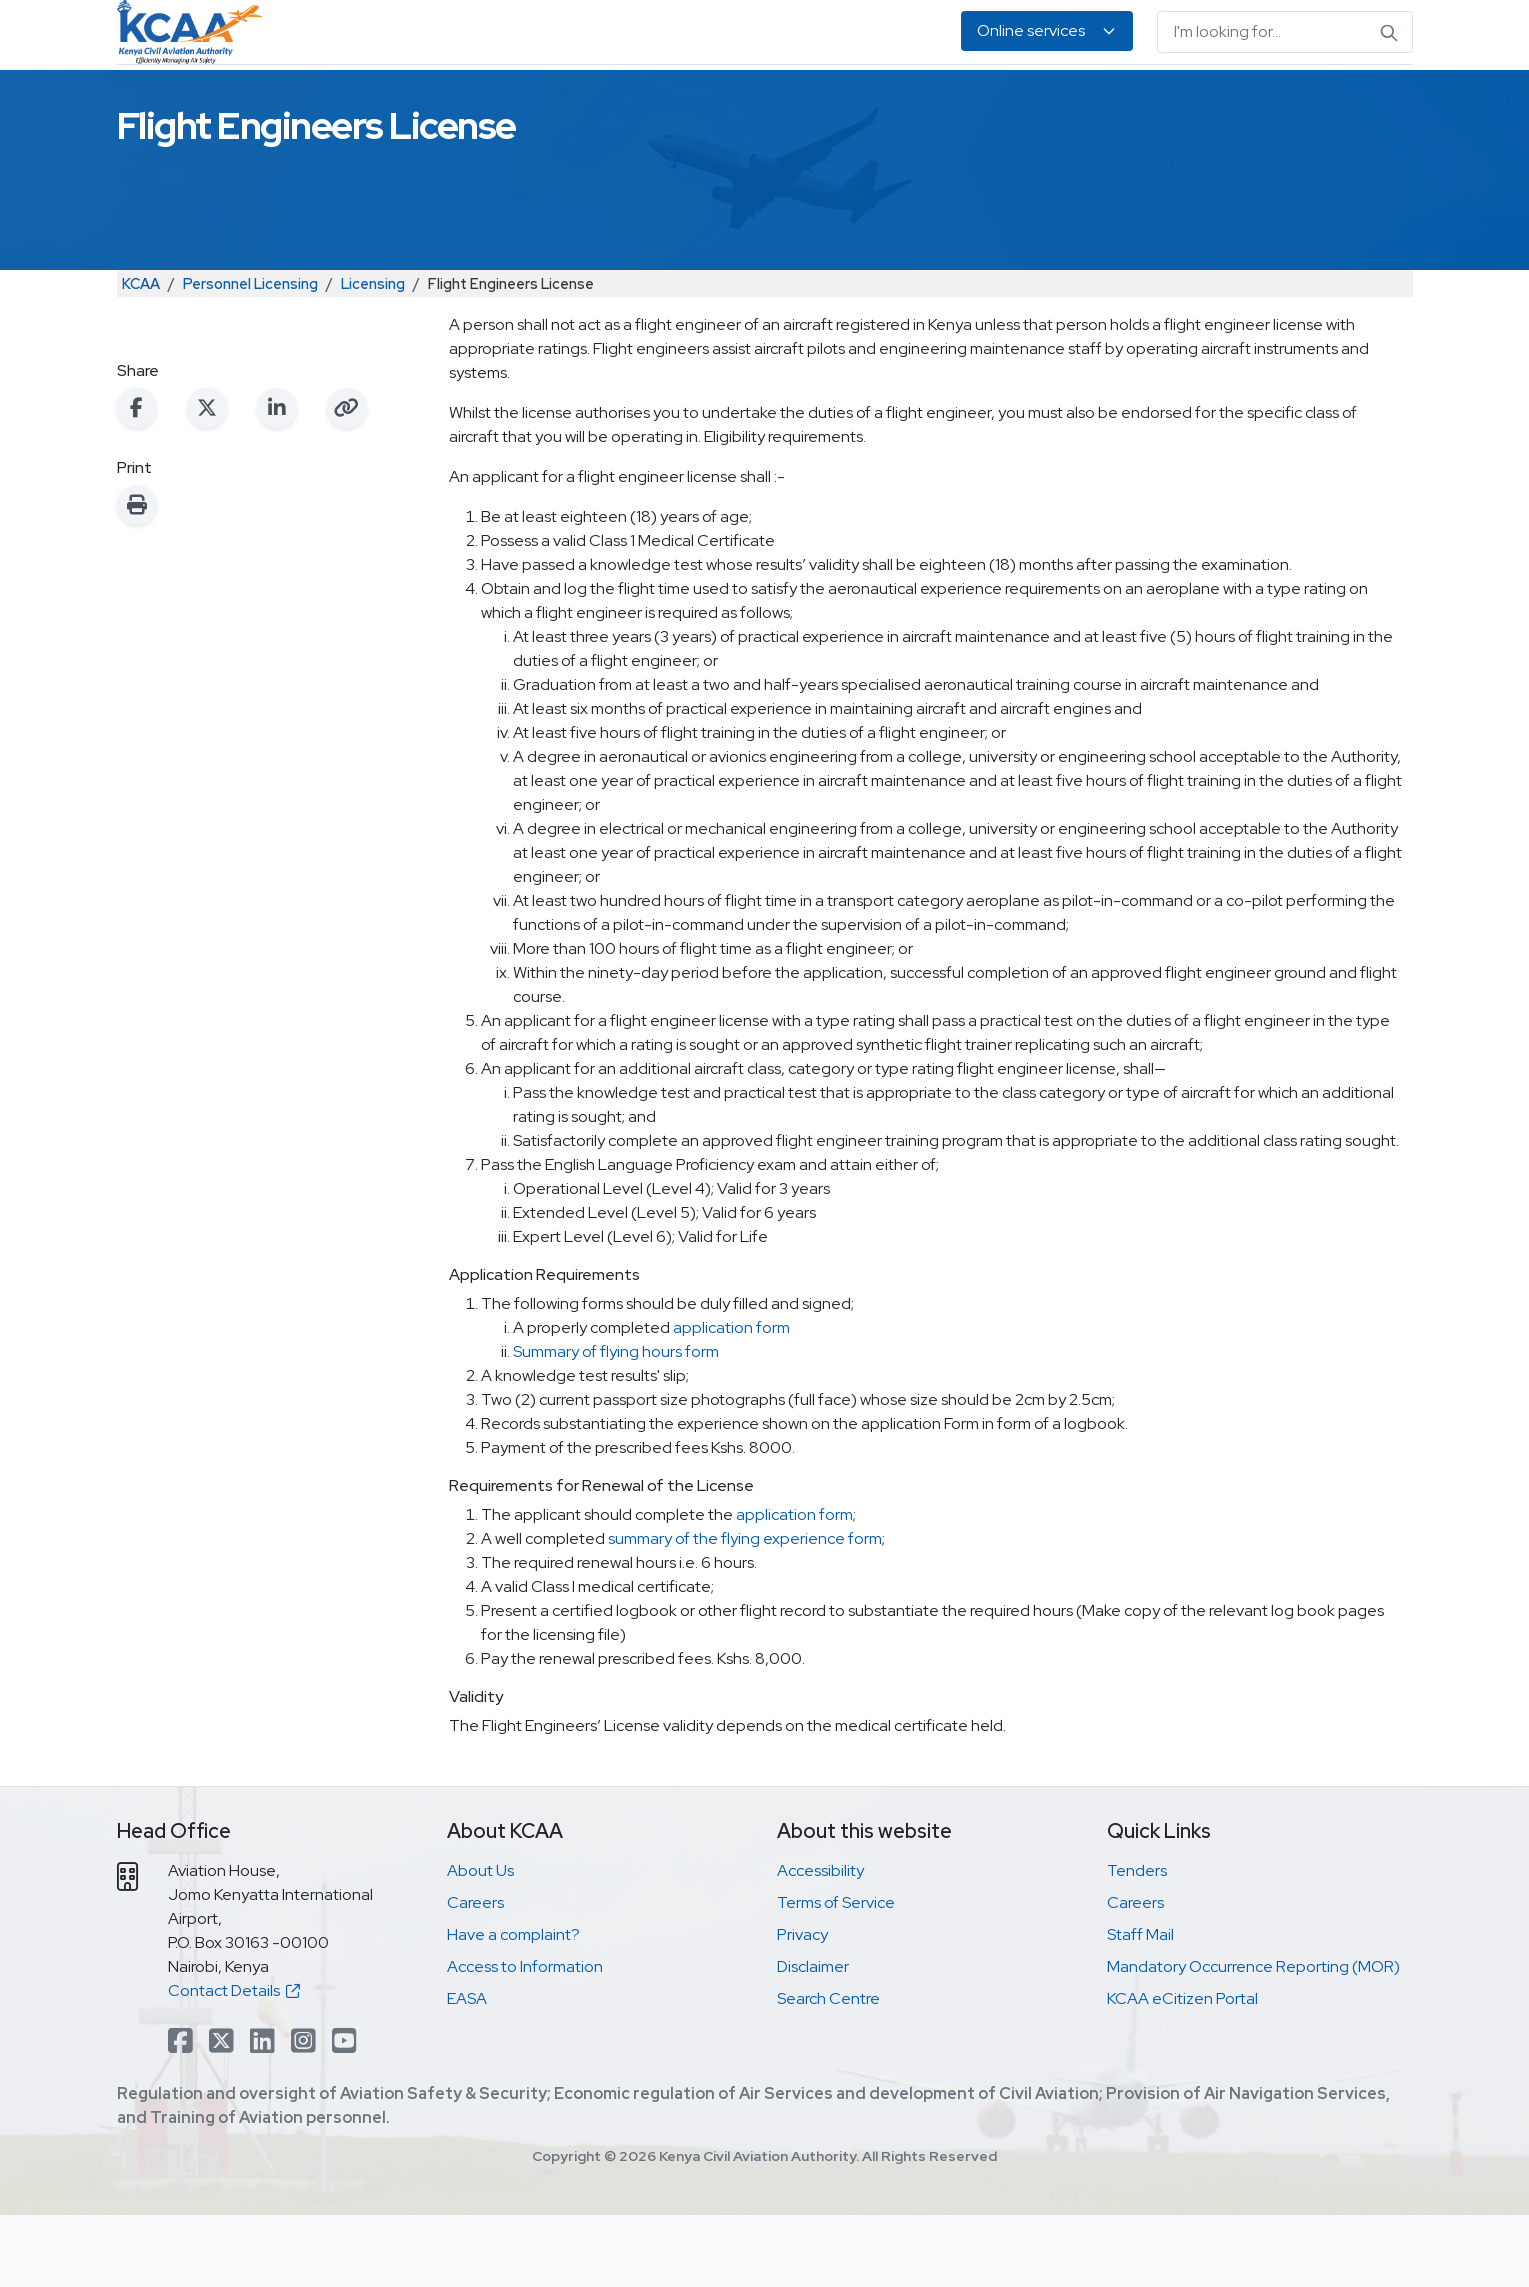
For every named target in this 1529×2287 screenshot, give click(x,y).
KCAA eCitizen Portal (1182, 2070)
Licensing (373, 355)
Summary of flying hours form (616, 1423)
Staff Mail (1140, 2006)
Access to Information (525, 2038)
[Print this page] (137, 577)
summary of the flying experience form (745, 1610)
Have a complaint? (513, 2006)
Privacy (802, 2006)
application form (731, 1399)
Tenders (1137, 1942)
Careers (475, 1974)
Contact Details (234, 2062)
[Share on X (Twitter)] (207, 480)
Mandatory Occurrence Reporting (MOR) (1253, 2038)
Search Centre (828, 2070)
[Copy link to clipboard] (347, 480)
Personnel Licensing (593, 100)
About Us (1218, 100)
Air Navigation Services (782, 100)
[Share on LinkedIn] (277, 480)
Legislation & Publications (993, 100)
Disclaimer (813, 2038)
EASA (1137, 100)
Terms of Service (836, 1974)
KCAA (141, 355)
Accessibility (820, 1942)
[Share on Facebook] (137, 480)
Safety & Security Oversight (385, 100)
